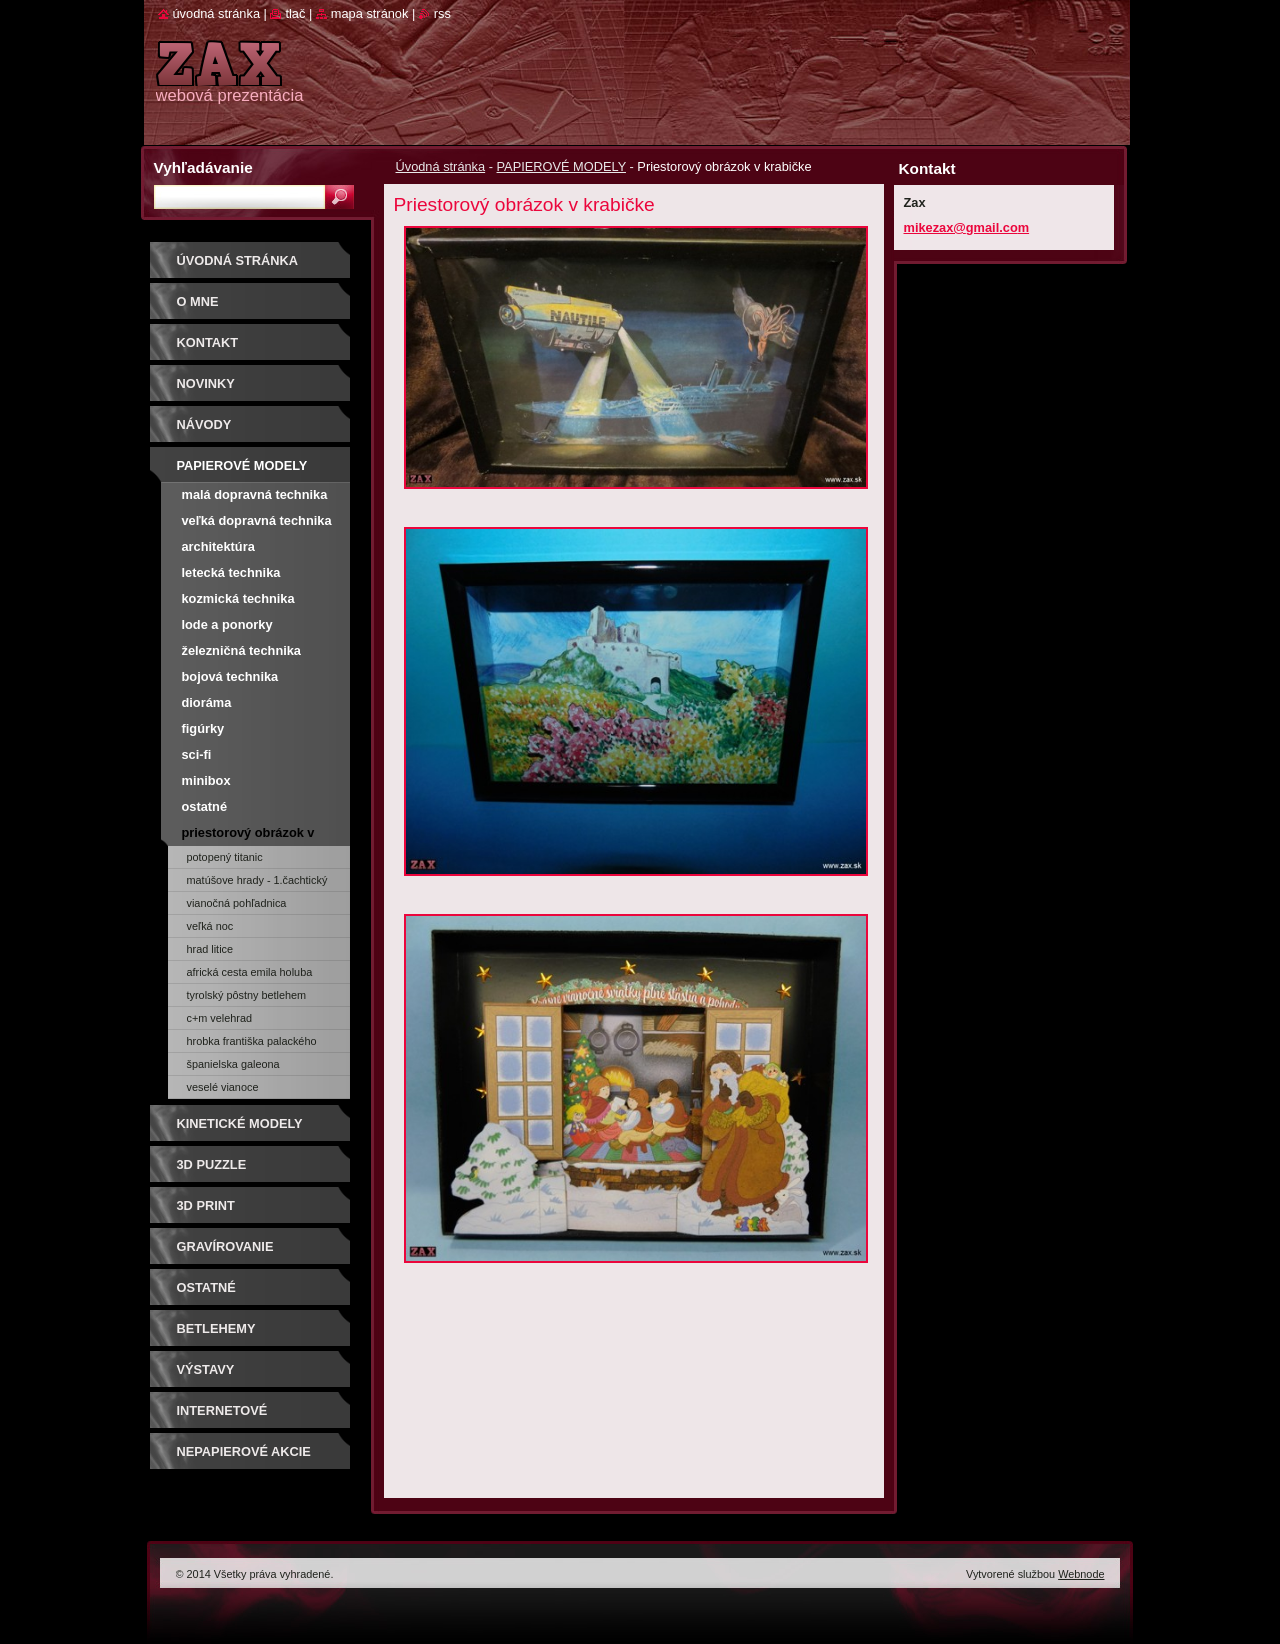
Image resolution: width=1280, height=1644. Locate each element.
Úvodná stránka (441, 166)
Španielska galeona (233, 1064)
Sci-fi (197, 754)
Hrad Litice (210, 949)
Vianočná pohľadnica (237, 903)
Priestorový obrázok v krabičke (248, 835)
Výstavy (206, 1369)
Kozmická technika (238, 598)
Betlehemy (216, 1328)
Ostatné (205, 806)
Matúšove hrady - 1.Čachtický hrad (257, 883)
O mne (198, 301)
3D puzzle (212, 1164)
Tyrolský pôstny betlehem (247, 995)
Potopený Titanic (225, 857)
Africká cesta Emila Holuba (250, 972)
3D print (206, 1205)
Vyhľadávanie (203, 167)
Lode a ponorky (227, 624)
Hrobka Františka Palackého (252, 1041)
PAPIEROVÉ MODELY (561, 166)
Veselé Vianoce (223, 1087)
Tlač (295, 13)
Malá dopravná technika (255, 494)
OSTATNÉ (206, 1287)
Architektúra (218, 546)
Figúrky (203, 728)
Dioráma (207, 702)
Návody (204, 424)
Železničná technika (241, 650)
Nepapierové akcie (244, 1451)
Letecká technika (231, 572)
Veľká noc (210, 926)
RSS (442, 13)
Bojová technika (230, 676)
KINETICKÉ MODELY (240, 1123)
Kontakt (208, 342)
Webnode (1081, 1574)
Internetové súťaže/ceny (222, 1417)
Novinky (206, 383)
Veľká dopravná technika (257, 520)
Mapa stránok (370, 13)
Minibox (206, 780)
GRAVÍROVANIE (225, 1246)
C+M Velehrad (220, 1018)
